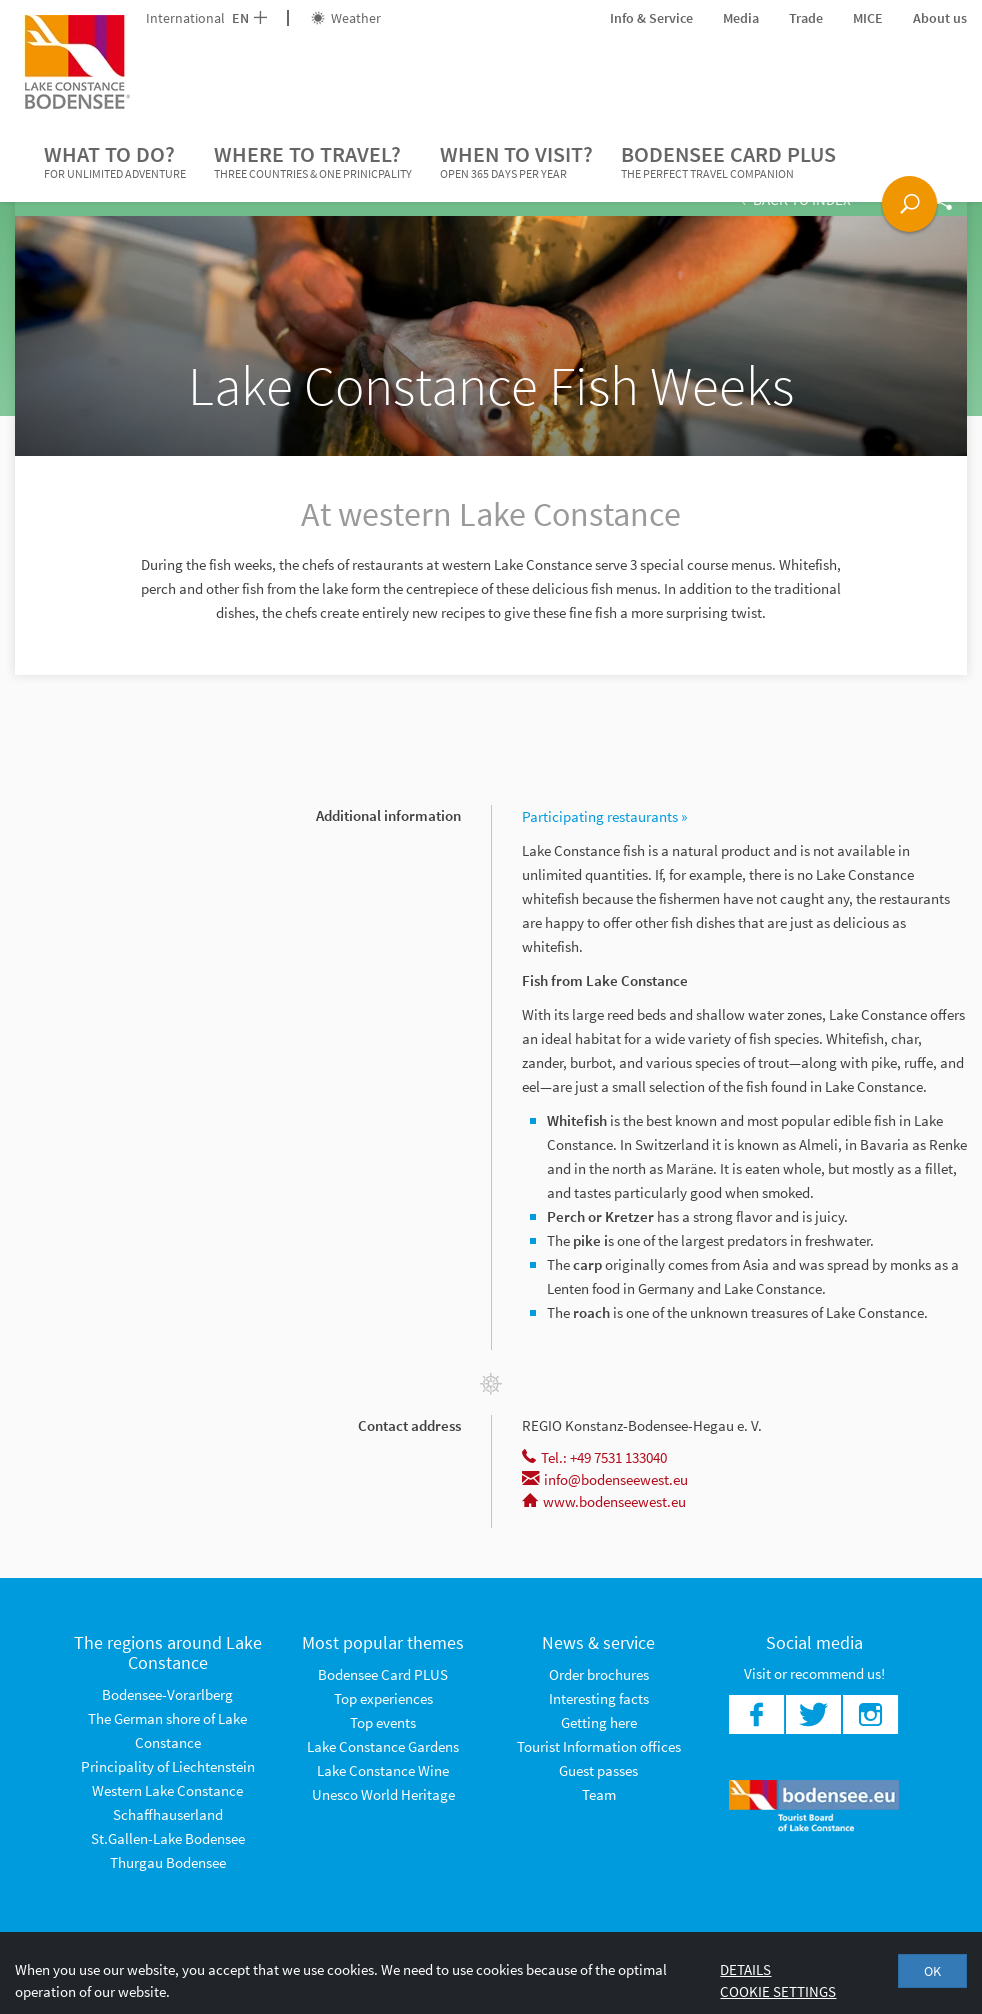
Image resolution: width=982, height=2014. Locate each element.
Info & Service (651, 18)
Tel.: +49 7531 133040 (594, 1457)
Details (745, 1969)
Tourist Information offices (599, 1746)
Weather (346, 18)
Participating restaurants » (604, 816)
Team (599, 1794)
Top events (383, 1722)
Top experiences (383, 1698)
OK (932, 1971)
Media (741, 18)
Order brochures (599, 1674)
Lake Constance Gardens (383, 1746)
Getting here (599, 1722)
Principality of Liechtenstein (168, 1766)
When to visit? (516, 162)
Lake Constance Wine (383, 1770)
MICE (868, 18)
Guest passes (598, 1770)
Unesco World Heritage (383, 1794)
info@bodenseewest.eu (605, 1479)
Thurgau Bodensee (168, 1862)
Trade (806, 18)
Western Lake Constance (167, 1790)
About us (940, 18)
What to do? (115, 162)
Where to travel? (313, 162)
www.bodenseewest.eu (604, 1501)
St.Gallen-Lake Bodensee (168, 1838)
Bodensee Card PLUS (728, 162)
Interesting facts (599, 1698)
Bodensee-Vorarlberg (167, 1694)
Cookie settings (778, 1991)
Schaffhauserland (168, 1814)
